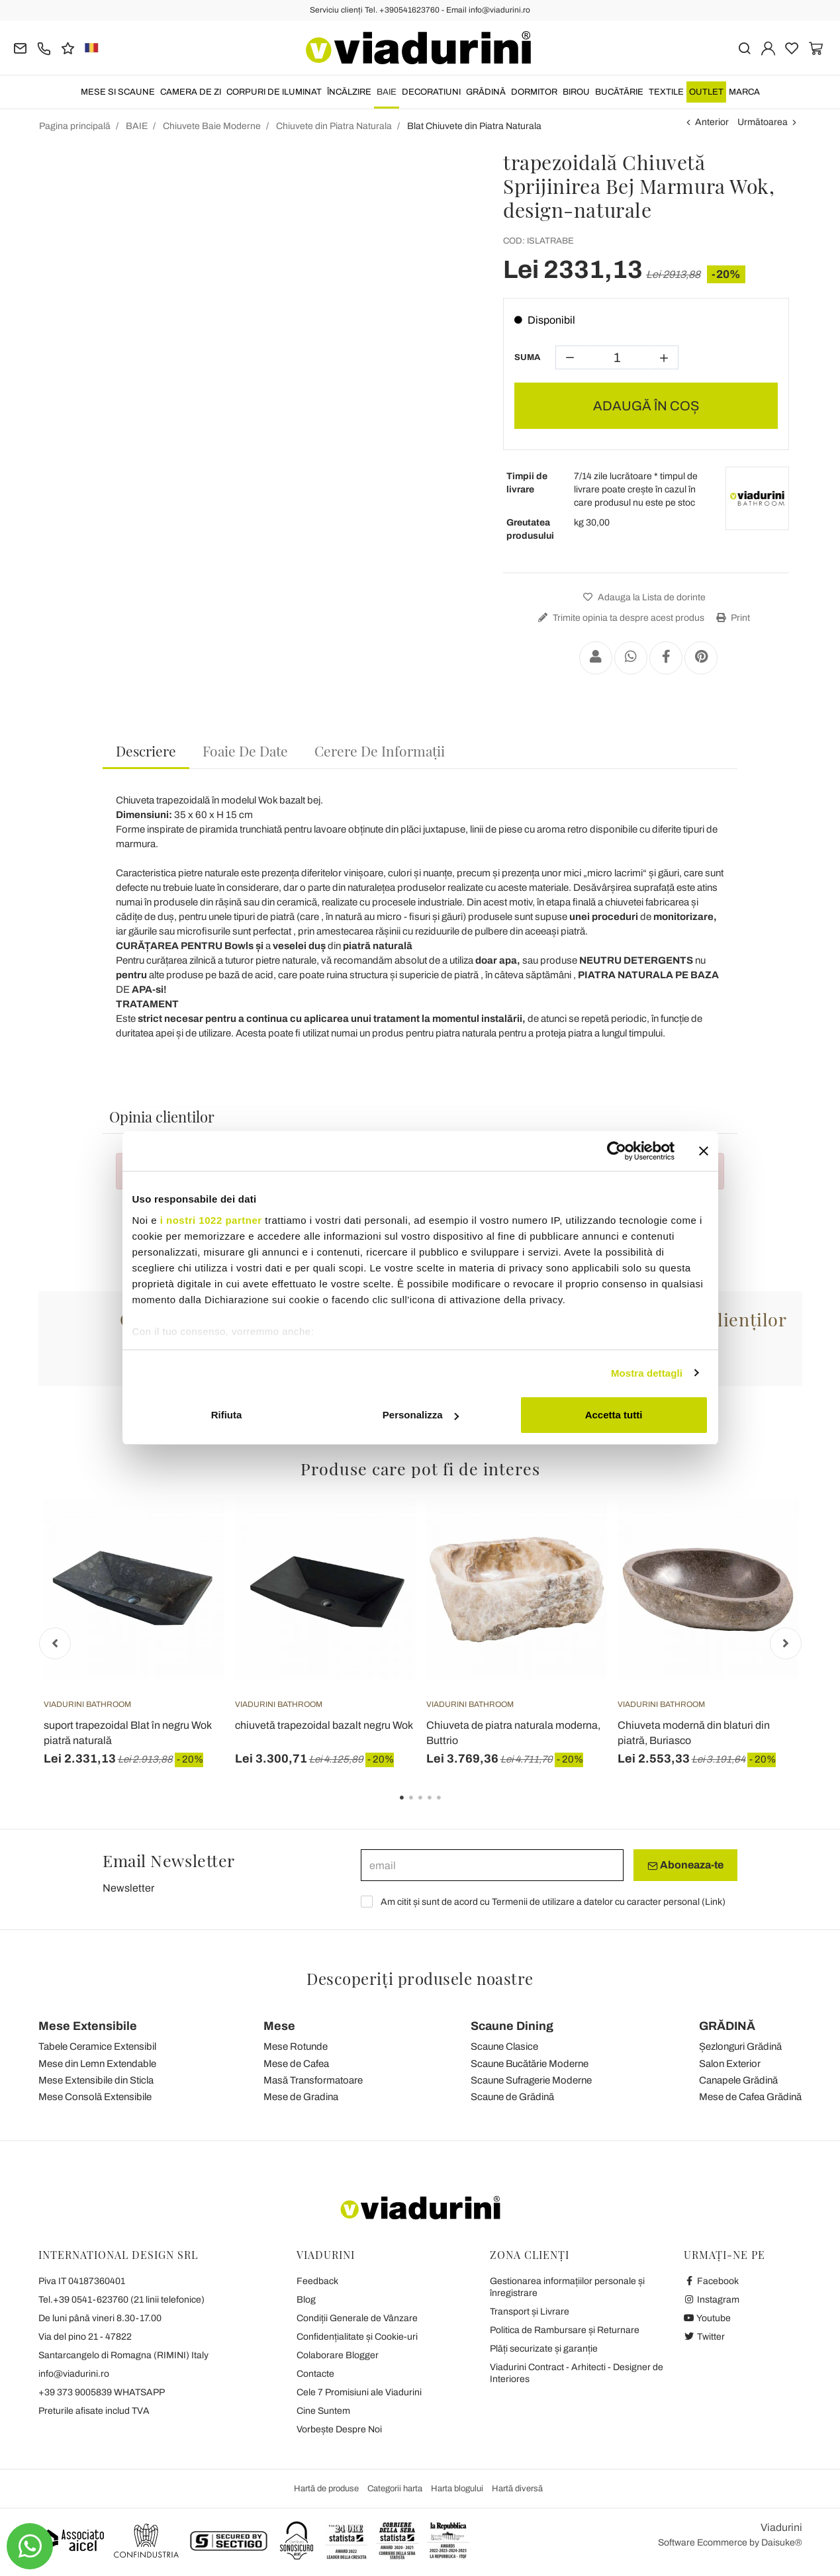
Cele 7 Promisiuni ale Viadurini (359, 2392)
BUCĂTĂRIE (619, 92)
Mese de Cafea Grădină (750, 2097)
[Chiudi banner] (703, 1151)
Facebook (711, 2281)
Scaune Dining (512, 2026)
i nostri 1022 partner (211, 1220)
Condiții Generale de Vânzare (357, 2318)
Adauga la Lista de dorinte (643, 597)
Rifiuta (226, 1414)
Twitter (704, 2337)
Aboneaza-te (685, 1865)
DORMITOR (534, 92)
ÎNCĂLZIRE (349, 92)
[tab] (146, 751)
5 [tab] (450, 1807)
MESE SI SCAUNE (118, 92)
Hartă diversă (517, 2488)
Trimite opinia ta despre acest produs (619, 618)
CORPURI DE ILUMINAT (274, 92)
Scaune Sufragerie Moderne (531, 2080)
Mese (279, 2026)
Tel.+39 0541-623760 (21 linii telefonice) (121, 2300)
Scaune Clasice (504, 2046)
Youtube (707, 2318)
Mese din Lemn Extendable (97, 2063)
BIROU (576, 92)
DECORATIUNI (431, 92)
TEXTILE (666, 92)
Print (731, 618)
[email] (492, 1865)
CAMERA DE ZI (190, 92)
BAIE (387, 92)
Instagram (712, 2300)
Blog (306, 2300)
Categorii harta (394, 2488)
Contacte (315, 2374)
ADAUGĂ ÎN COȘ (646, 405)
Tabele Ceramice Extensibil (97, 2046)
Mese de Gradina (300, 2097)
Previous (55, 1643)
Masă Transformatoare (313, 2080)
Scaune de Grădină (512, 2097)
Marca (744, 92)
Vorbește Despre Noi (339, 2429)
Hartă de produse (326, 2488)
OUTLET (706, 92)
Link (713, 1902)
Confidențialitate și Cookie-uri (357, 2337)
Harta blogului (457, 2488)
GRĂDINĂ (486, 92)
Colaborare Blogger (338, 2355)
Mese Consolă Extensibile (95, 2097)
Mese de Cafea (296, 2063)
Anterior (712, 122)
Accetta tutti (614, 1414)
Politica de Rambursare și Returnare (564, 2330)
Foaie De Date (245, 750)
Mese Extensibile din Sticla (96, 2080)
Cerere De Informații (379, 750)
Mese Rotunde (295, 2046)
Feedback (317, 2281)
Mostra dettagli (646, 1373)
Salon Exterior (730, 2063)
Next (786, 1643)
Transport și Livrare (529, 2312)
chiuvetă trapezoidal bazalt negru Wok (324, 1725)
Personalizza (421, 1414)
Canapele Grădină (738, 2080)
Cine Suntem (323, 2411)
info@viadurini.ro (73, 2374)
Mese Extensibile (87, 2026)
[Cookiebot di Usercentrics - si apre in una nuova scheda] (617, 1151)
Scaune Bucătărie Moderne (529, 2063)
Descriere (146, 750)
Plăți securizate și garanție (544, 2349)
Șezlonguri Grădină (740, 2046)
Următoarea (762, 122)
